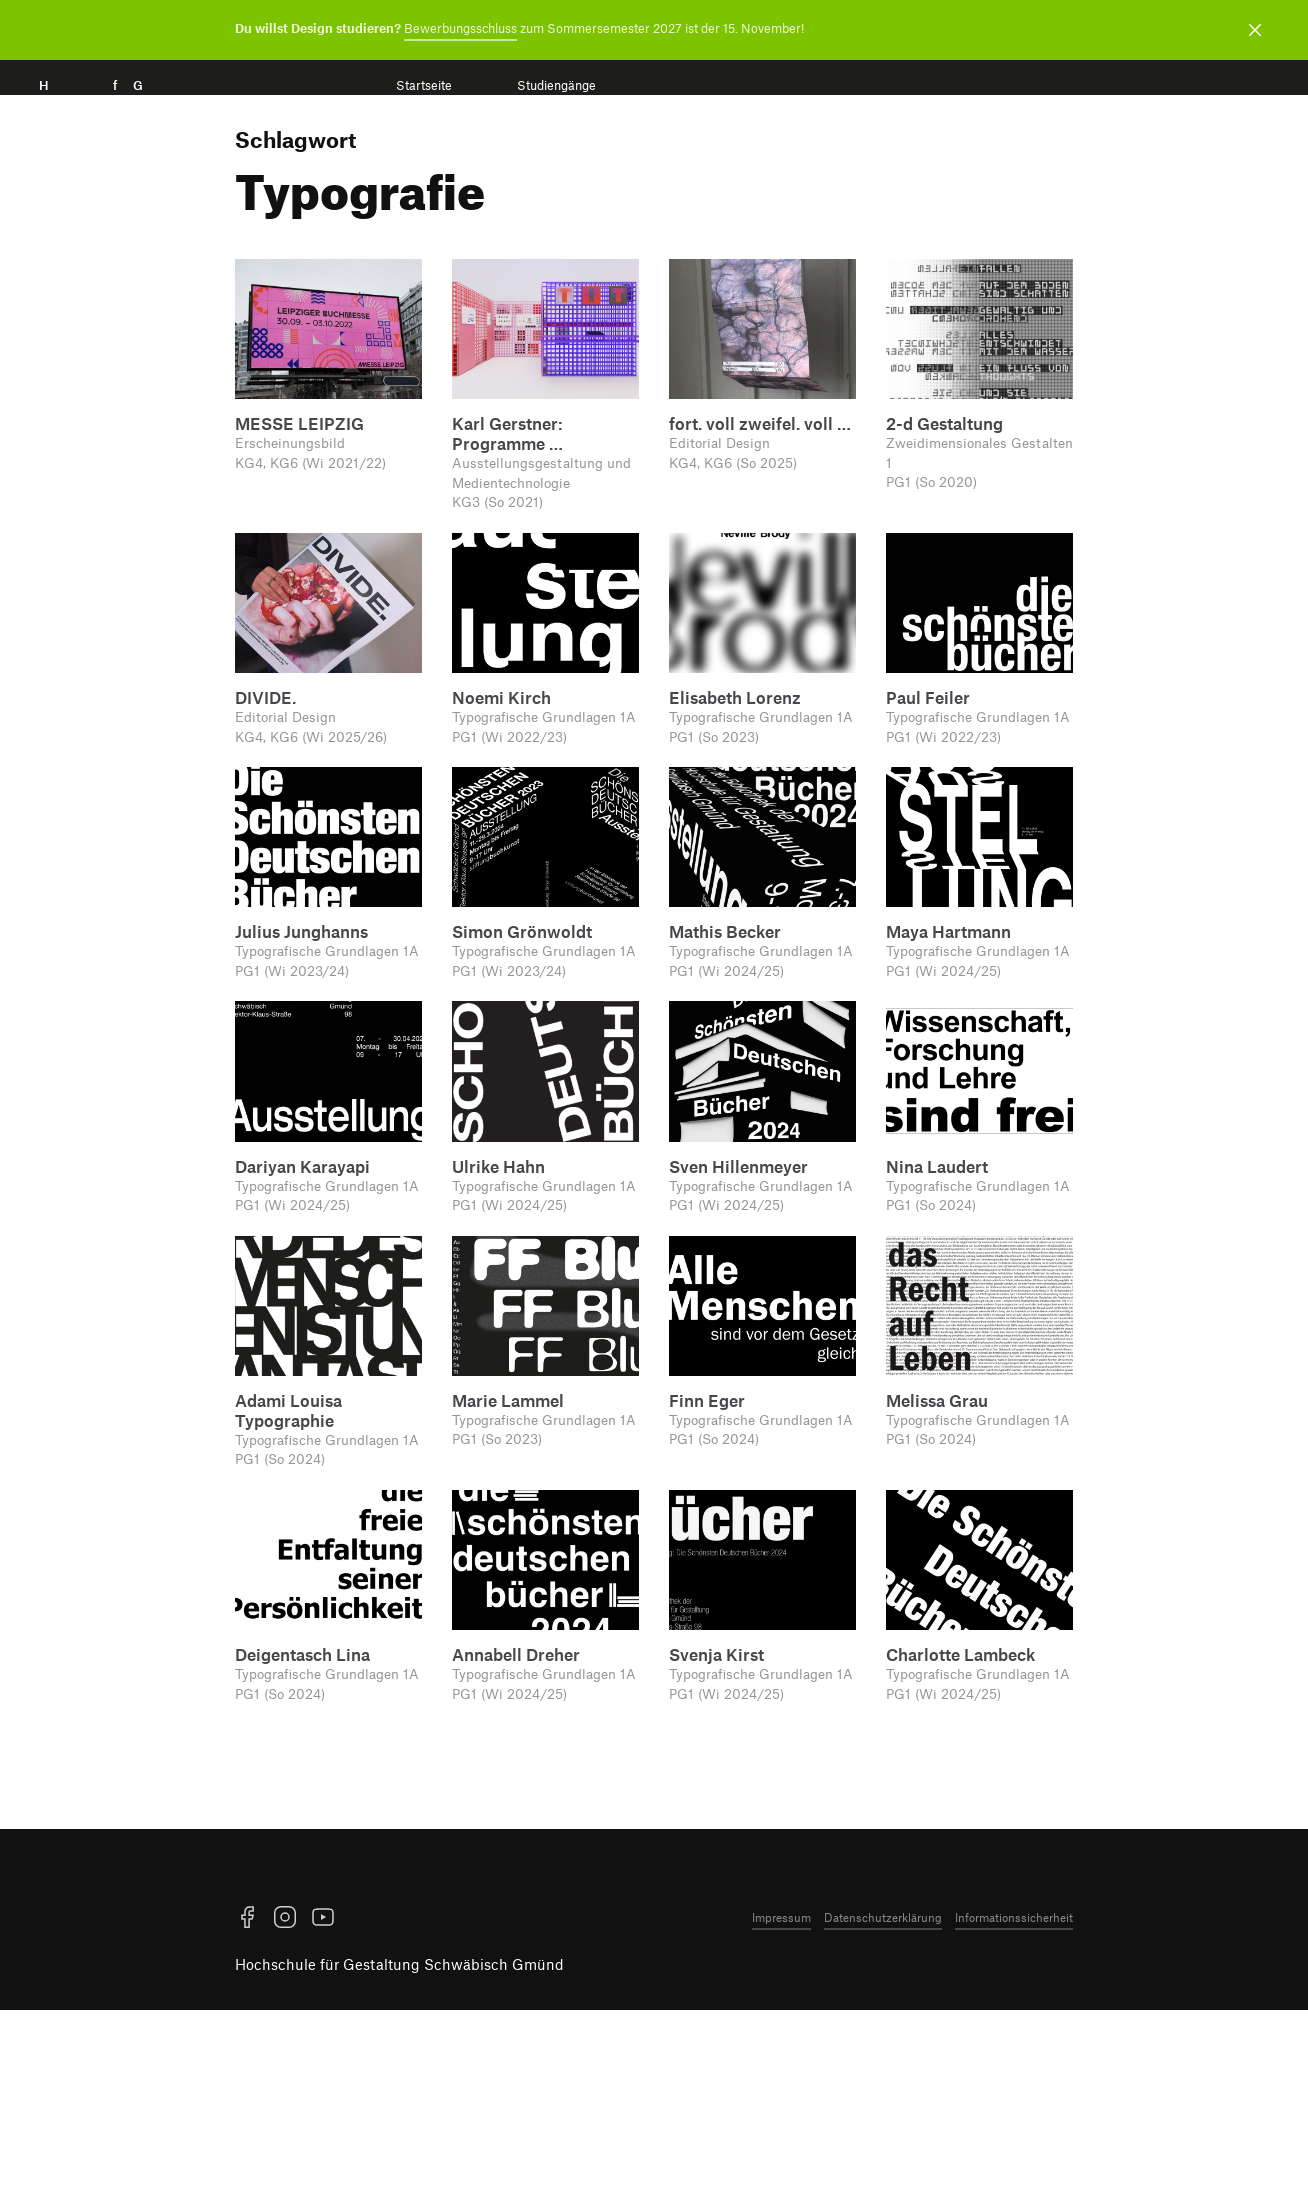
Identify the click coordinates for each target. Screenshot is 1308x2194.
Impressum (781, 2101)
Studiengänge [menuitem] (556, 85)
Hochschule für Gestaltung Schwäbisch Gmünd (399, 2149)
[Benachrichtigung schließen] (1255, 30)
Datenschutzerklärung (883, 2101)
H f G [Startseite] (119, 107)
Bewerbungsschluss (460, 28)
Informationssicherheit (1014, 2101)
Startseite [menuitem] (424, 85)
